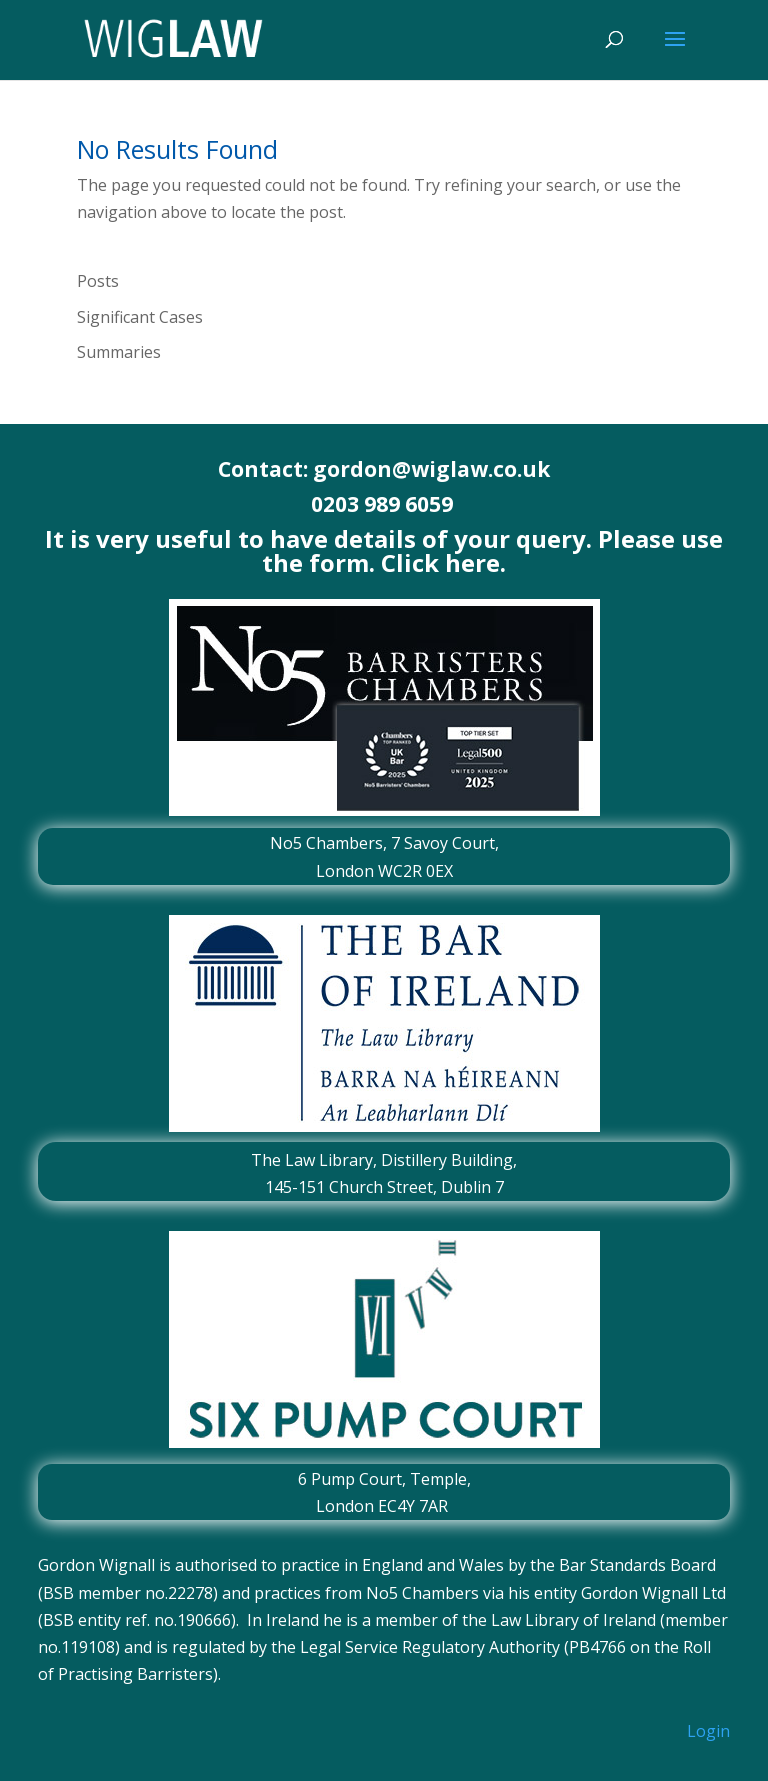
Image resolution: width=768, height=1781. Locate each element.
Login (708, 1731)
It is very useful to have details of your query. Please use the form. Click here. (384, 550)
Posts (98, 281)
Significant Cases (140, 317)
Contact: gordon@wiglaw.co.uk (384, 469)
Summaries (119, 352)
